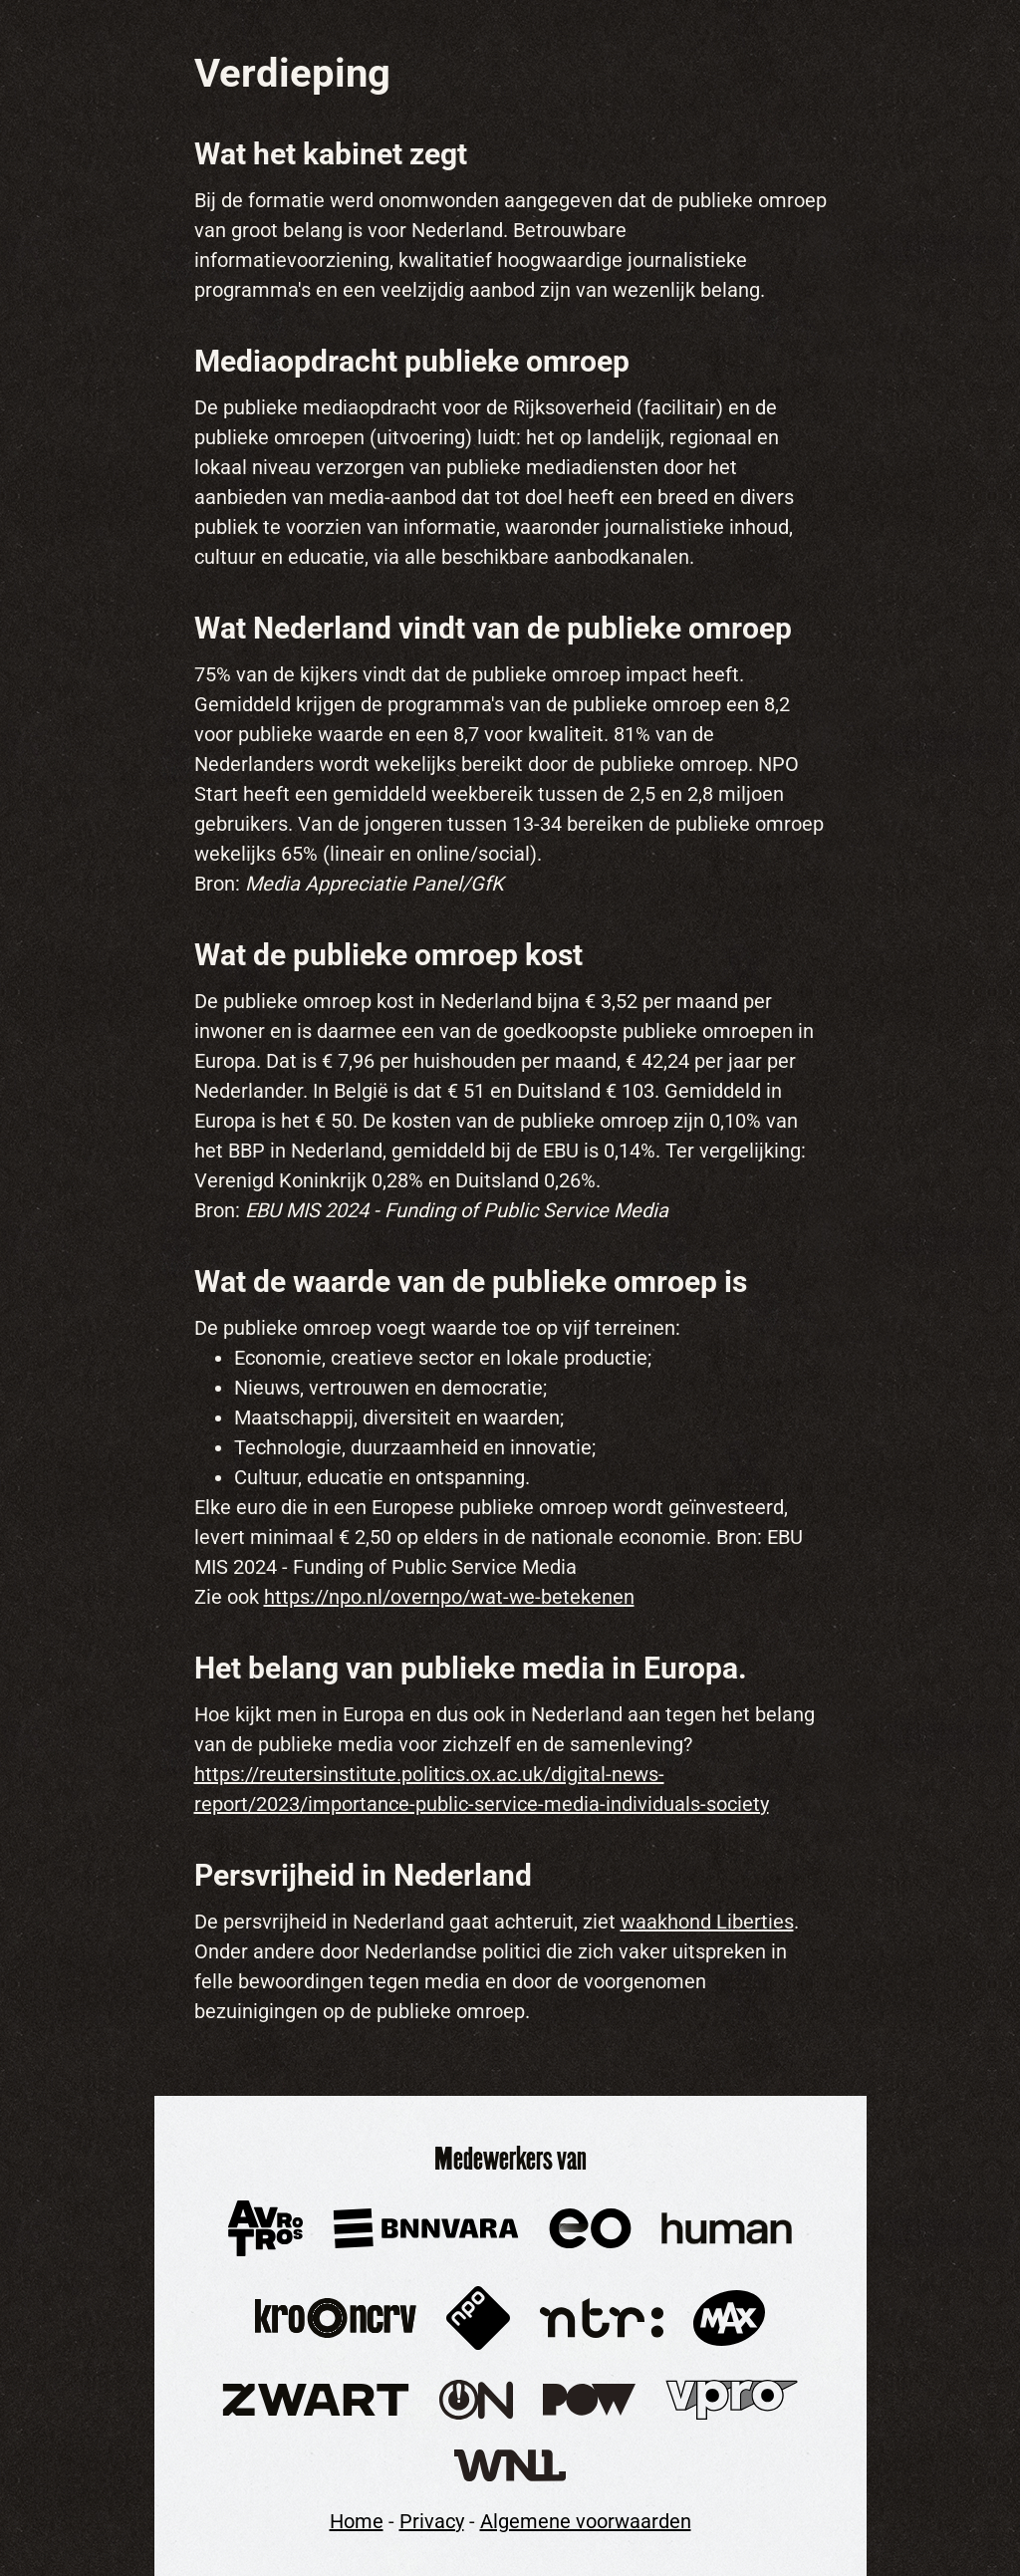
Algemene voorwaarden (585, 2521)
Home (356, 2521)
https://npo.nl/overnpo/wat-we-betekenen (449, 1597)
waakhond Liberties (707, 1921)
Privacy (431, 2521)
